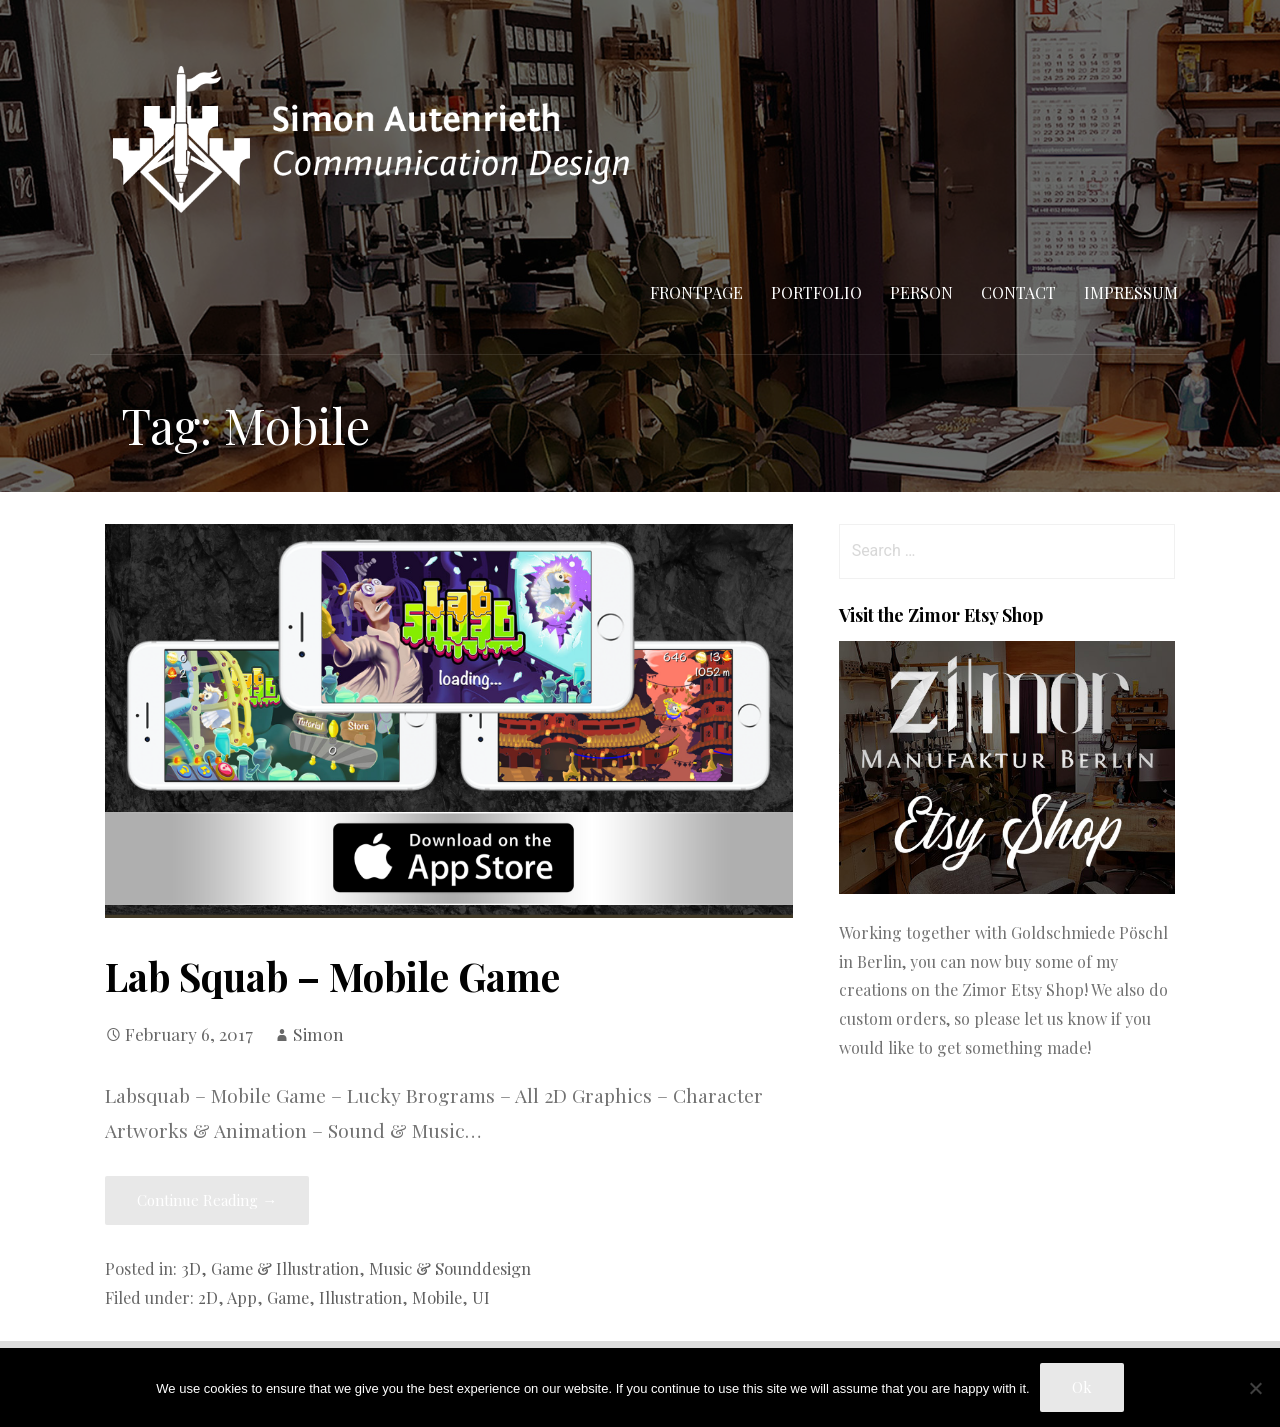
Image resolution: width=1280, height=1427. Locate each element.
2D (208, 1297)
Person (921, 292)
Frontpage (696, 292)
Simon (318, 1033)
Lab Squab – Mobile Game (332, 976)
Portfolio (816, 292)
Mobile (437, 1297)
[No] (1255, 1388)
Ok (1082, 1387)
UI (481, 1297)
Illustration (360, 1297)
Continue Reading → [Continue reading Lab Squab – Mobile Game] (207, 1200)
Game (288, 1297)
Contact (1018, 292)
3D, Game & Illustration (270, 1268)
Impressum (1131, 292)
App (242, 1297)
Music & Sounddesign (450, 1268)
